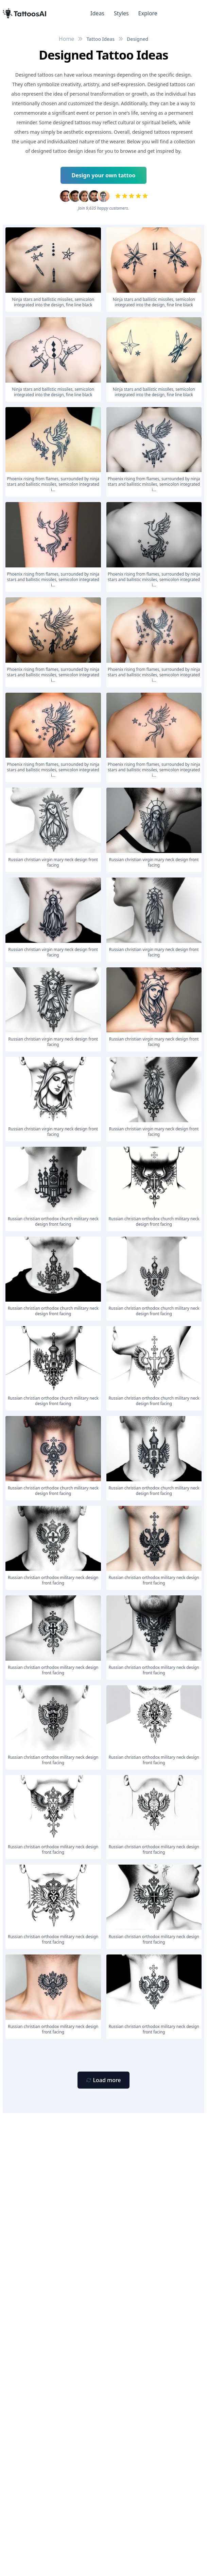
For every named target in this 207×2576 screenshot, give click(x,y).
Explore (147, 13)
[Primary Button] (103, 2080)
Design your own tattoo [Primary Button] (104, 175)
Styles (121, 13)
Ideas (97, 13)
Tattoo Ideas (100, 39)
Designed (137, 39)
